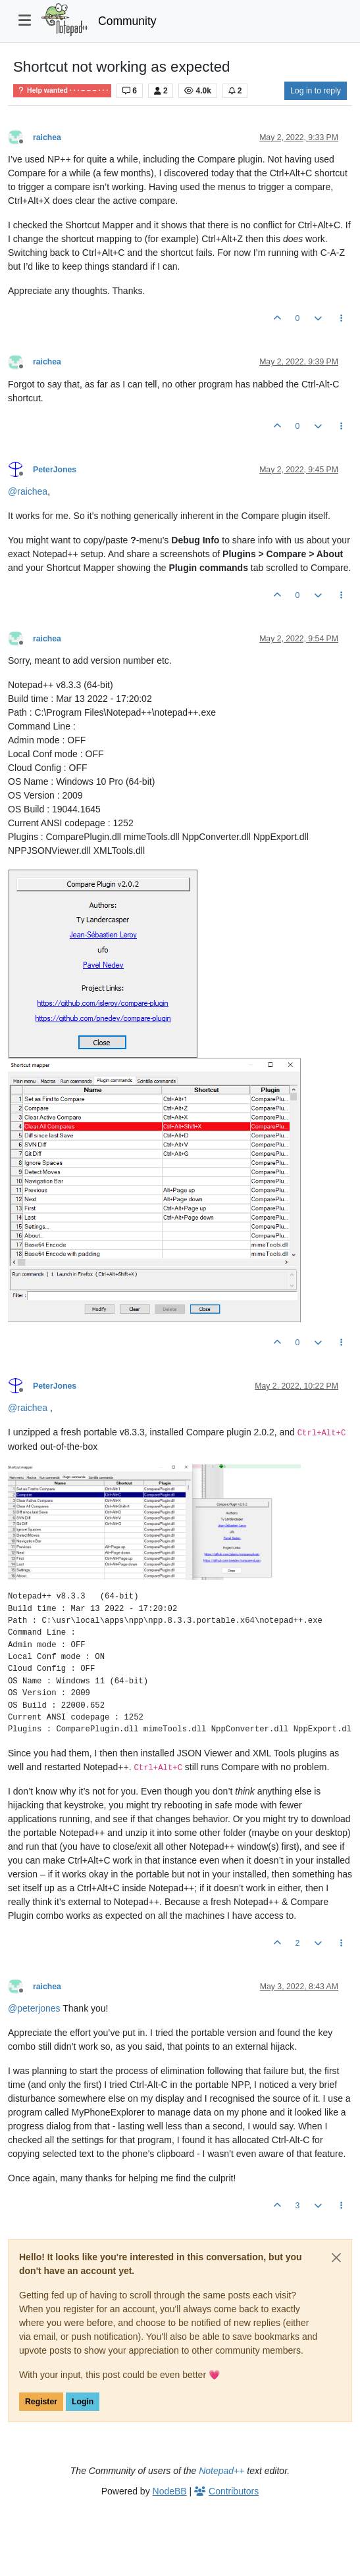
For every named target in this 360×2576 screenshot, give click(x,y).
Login (82, 2401)
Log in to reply (315, 90)
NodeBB (170, 2491)
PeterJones (54, 469)
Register (41, 2401)
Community (127, 21)
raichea (47, 137)
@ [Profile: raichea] (27, 491)
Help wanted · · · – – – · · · (62, 90)
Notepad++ (221, 2470)
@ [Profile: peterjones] (34, 2008)
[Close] (336, 2257)
